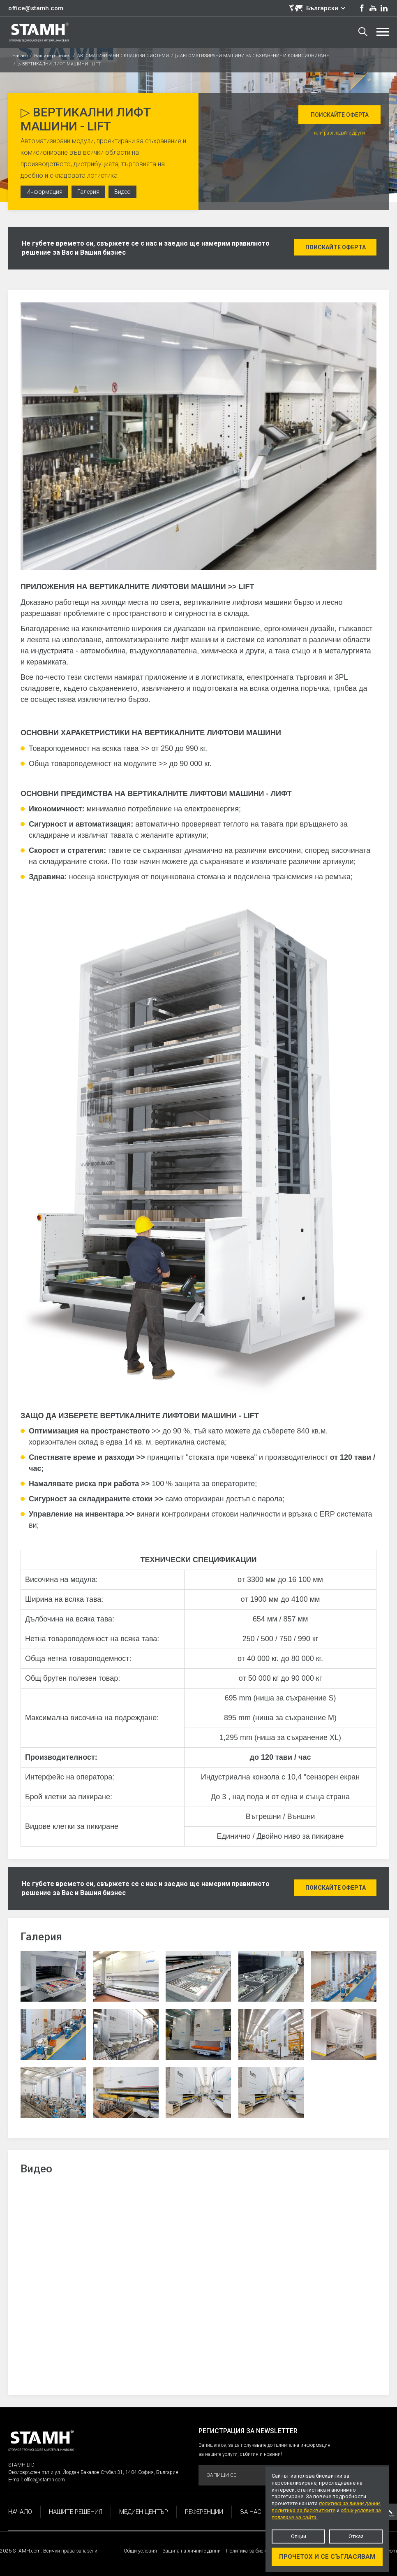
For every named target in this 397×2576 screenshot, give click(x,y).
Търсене (362, 31)
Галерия (88, 191)
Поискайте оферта (340, 114)
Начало (20, 55)
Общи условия (140, 2551)
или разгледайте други (339, 133)
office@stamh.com (35, 8)
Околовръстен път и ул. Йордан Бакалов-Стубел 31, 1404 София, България (93, 2472)
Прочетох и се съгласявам (327, 2556)
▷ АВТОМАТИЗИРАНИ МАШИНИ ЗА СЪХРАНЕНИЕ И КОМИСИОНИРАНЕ (252, 55)
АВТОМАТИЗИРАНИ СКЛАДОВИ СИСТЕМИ (123, 55)
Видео (122, 191)
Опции (298, 2536)
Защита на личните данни (191, 2551)
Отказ (356, 2536)
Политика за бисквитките (254, 2551)
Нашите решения (52, 55)
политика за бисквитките (303, 2510)
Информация (44, 191)
